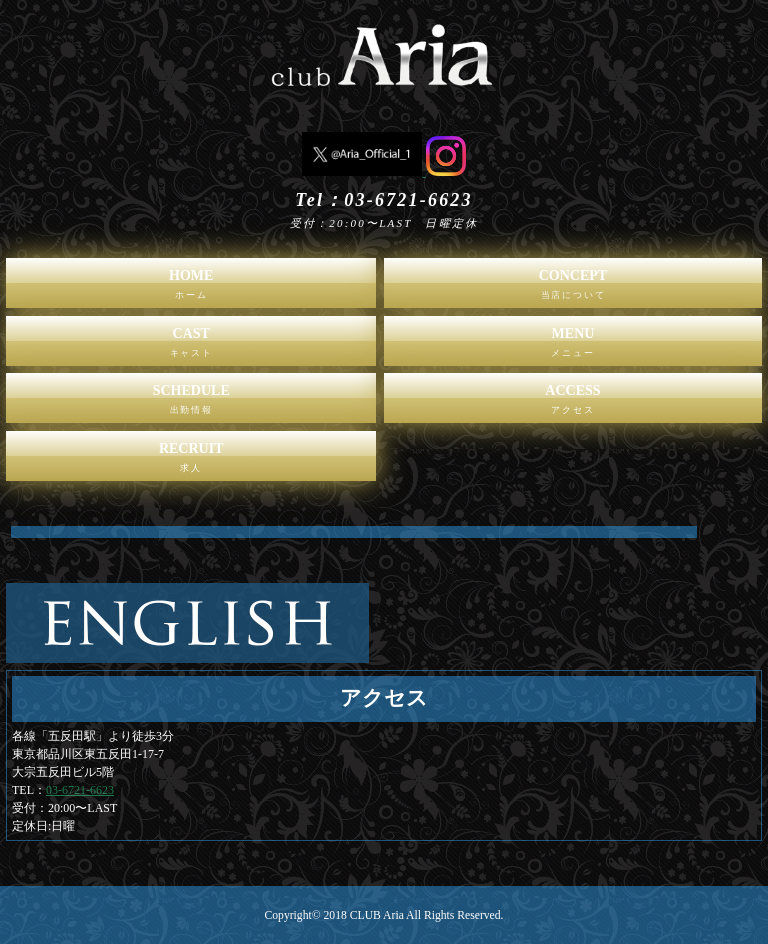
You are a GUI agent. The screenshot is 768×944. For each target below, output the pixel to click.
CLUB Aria (377, 915)
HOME (191, 288)
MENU (573, 346)
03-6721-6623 (80, 790)
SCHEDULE (191, 403)
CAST (191, 346)
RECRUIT (191, 461)
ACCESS (573, 403)
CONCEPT (573, 288)
